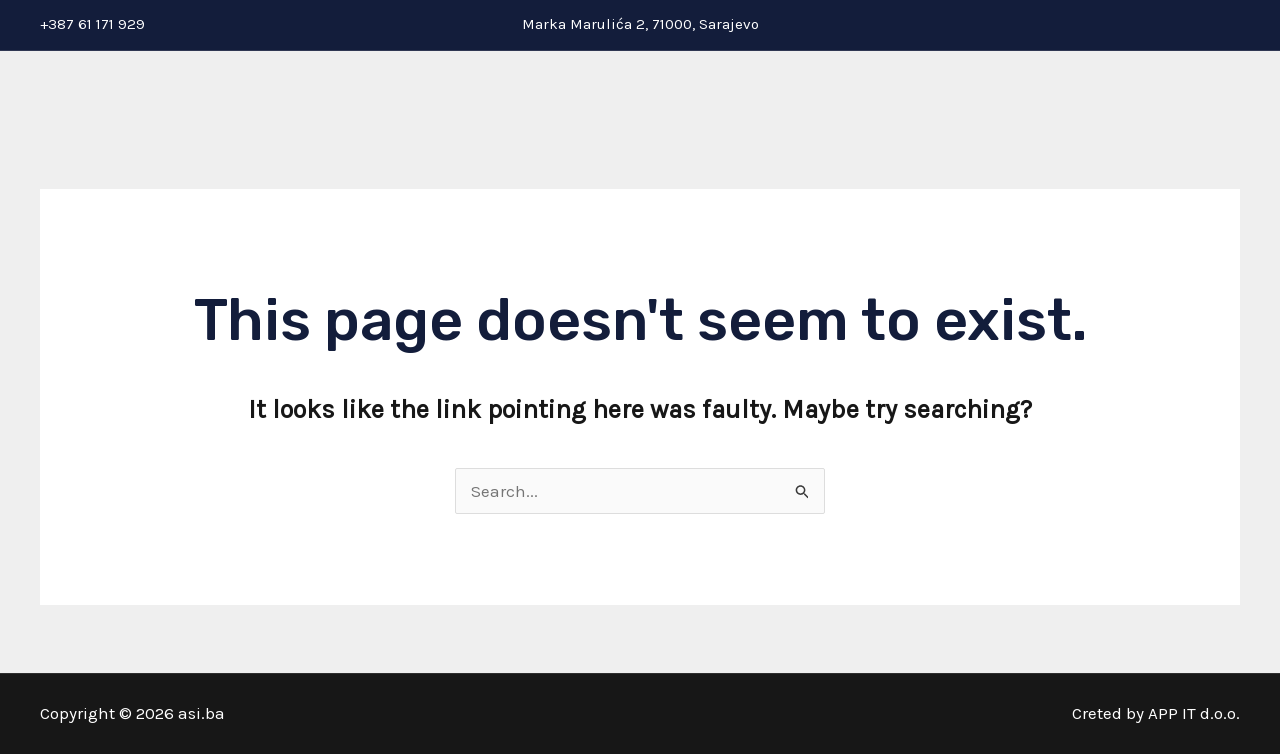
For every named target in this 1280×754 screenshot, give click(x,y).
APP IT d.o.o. (1194, 713)
